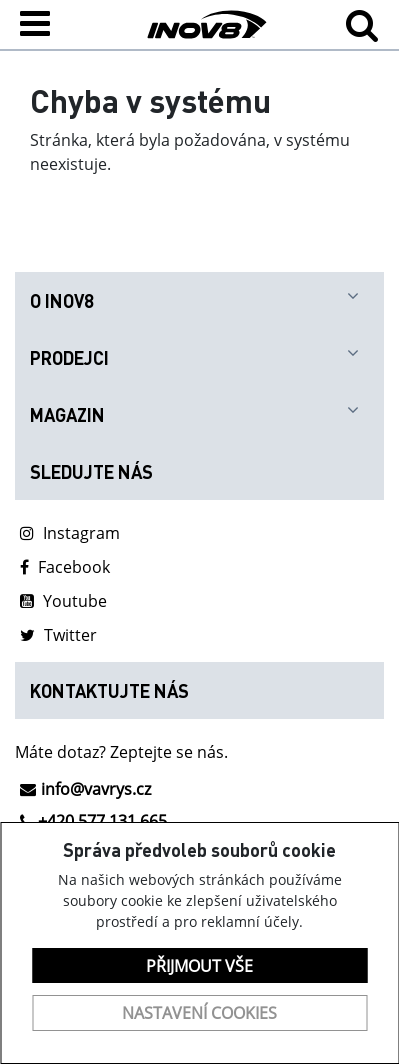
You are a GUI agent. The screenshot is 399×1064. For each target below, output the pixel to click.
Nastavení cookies (199, 1013)
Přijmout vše (199, 966)
